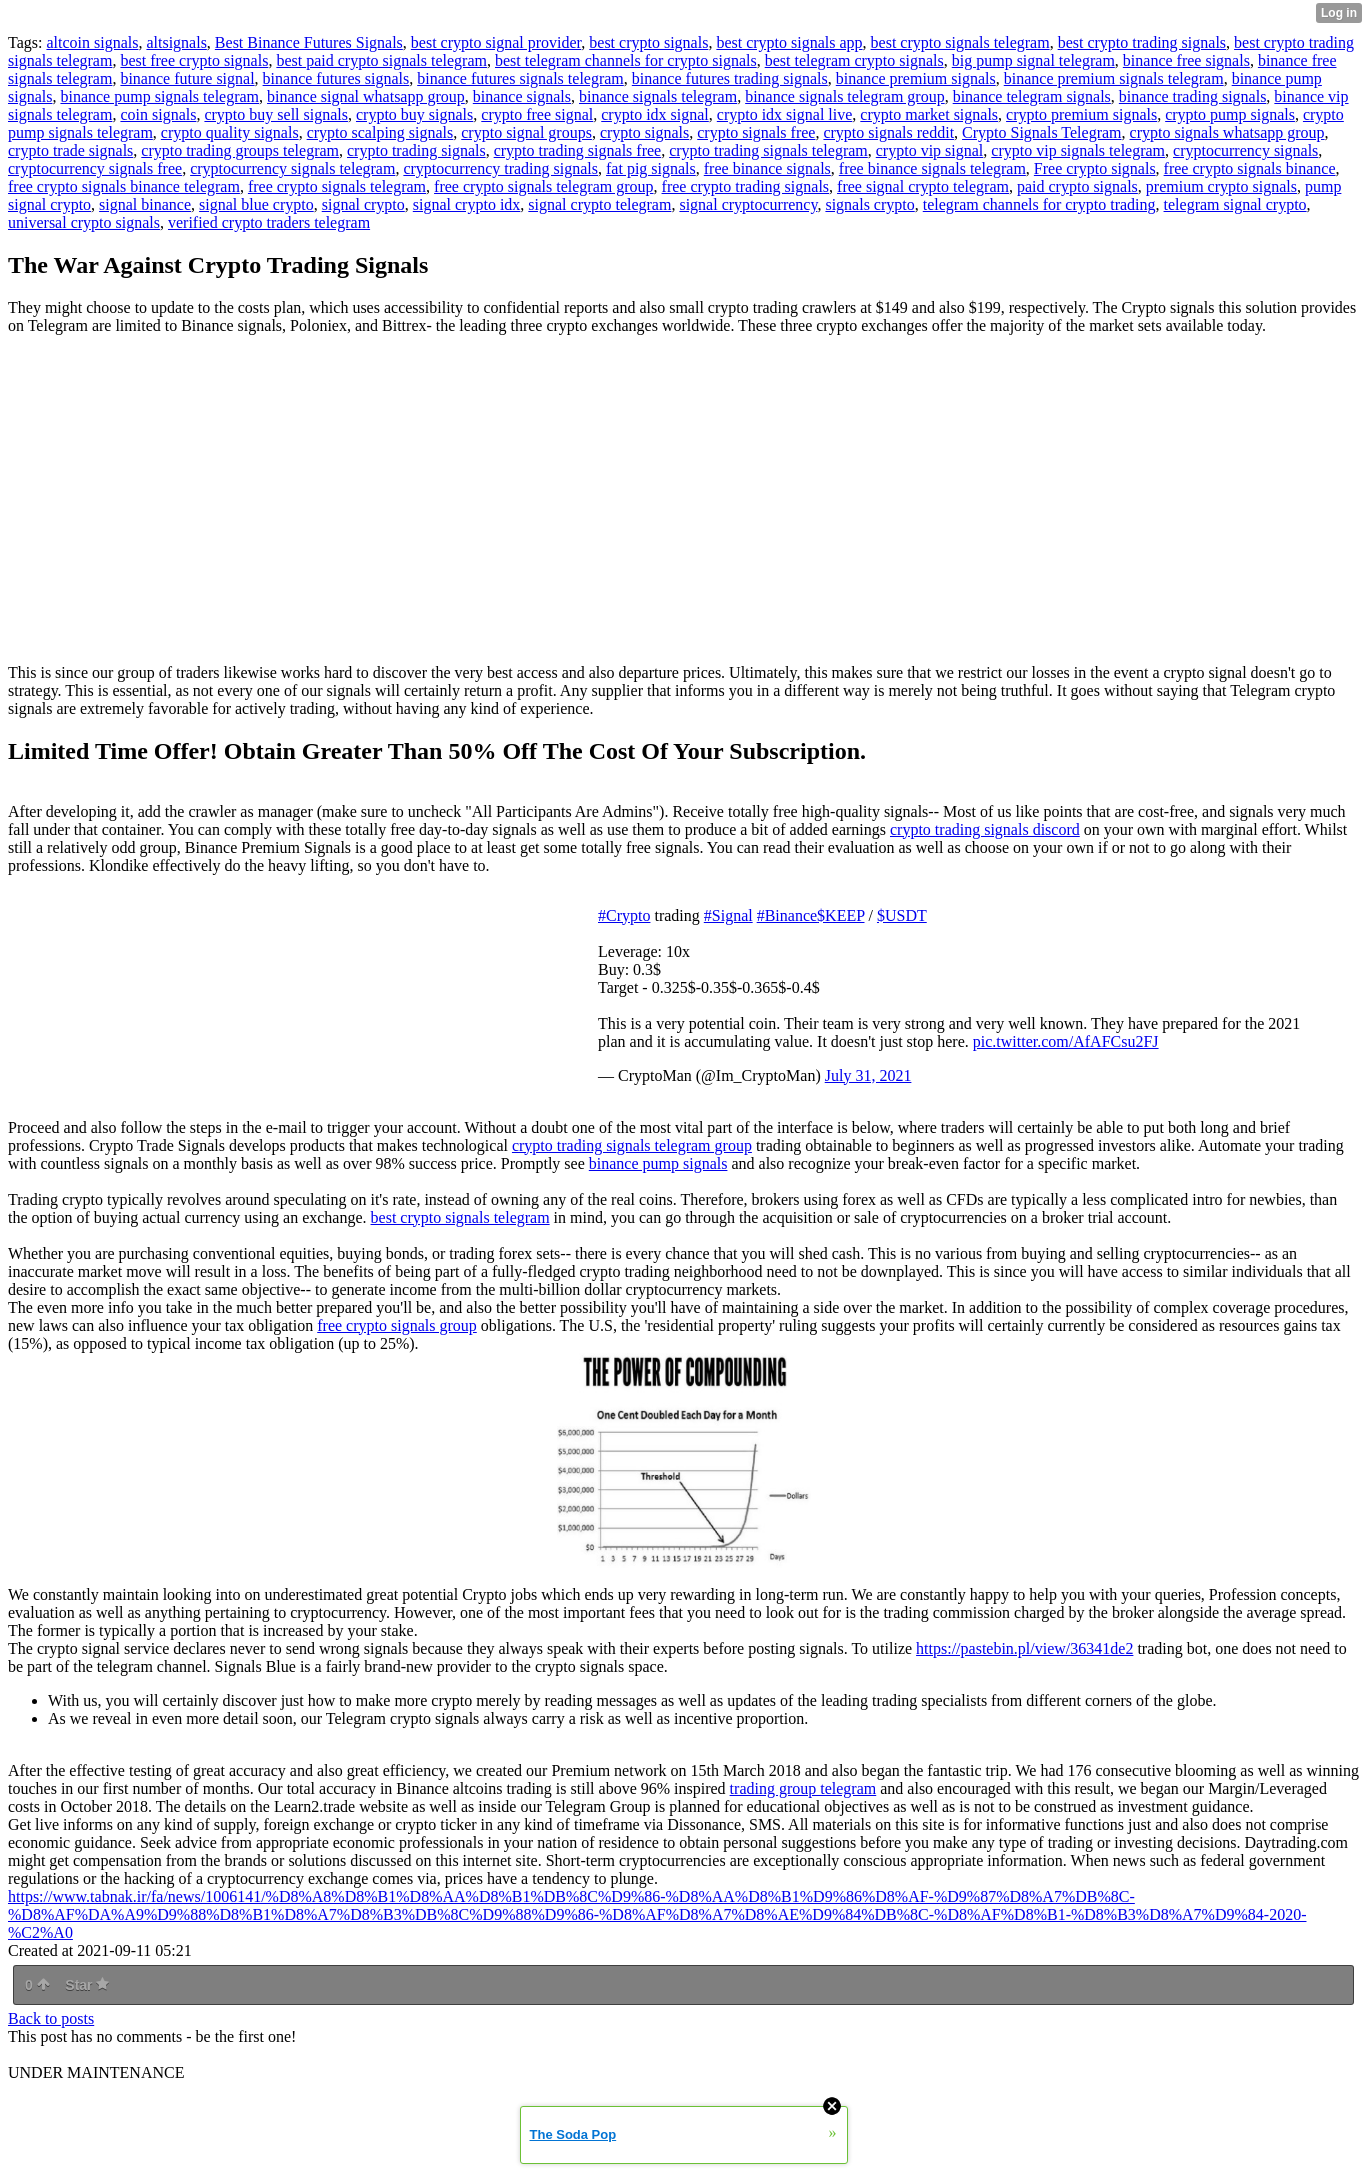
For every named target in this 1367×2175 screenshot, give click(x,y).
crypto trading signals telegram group (632, 1145)
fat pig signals (651, 168)
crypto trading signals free (578, 150)
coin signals (158, 114)
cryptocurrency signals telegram (292, 168)
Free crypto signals (1095, 168)
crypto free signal (537, 114)
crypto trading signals (416, 150)
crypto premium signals (1081, 114)
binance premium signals (916, 78)
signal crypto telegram (599, 204)
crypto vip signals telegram (1078, 150)
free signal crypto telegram (923, 186)
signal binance (145, 204)
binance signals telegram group (845, 96)
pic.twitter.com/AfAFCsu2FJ (1066, 1041)
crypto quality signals (230, 132)
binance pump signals (658, 1163)
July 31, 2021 (868, 1075)
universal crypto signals (84, 222)
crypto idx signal (655, 114)
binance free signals (1186, 60)
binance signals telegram (658, 96)
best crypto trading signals (1142, 42)
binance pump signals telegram (159, 96)
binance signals (522, 96)
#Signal (728, 915)
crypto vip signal (930, 150)
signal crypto (363, 204)
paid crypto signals (1077, 186)
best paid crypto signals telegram (381, 60)
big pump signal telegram (1033, 60)
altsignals (176, 42)
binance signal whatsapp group (366, 96)
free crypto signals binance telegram (124, 186)
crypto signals (644, 132)
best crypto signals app (789, 42)
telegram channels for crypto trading (1039, 204)
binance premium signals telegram (1114, 78)
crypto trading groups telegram (240, 150)
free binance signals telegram (932, 168)
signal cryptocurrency (748, 204)
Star (87, 1985)
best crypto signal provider (496, 42)
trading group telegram (803, 1788)
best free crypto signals (194, 60)
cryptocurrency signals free (95, 168)
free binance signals (767, 168)
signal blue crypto (256, 204)
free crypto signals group (397, 1325)
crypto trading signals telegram (768, 150)
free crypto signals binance (1250, 168)
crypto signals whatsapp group (1227, 132)
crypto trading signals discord (985, 829)
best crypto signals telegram (960, 42)
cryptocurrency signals (1245, 150)
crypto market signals (929, 114)
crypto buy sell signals (276, 114)
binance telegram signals (1032, 96)
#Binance (787, 915)
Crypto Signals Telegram (1041, 132)
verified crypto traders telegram (269, 222)
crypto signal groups (526, 132)
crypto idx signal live (785, 114)
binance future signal (187, 78)
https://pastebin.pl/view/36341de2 (1024, 1648)
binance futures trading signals (730, 78)
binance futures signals (336, 78)
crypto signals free (756, 132)
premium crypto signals (1221, 186)
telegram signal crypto (1235, 204)
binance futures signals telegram (520, 78)
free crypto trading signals (746, 186)
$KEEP (840, 915)
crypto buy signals (414, 114)
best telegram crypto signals (854, 60)
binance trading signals (1193, 96)
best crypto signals (648, 42)
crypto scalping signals (380, 132)
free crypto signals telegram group (543, 186)
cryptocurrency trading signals (500, 168)
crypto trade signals (70, 150)
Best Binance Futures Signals (309, 42)
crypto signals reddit (888, 132)
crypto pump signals (1230, 114)
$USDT (902, 915)
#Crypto (624, 915)
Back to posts (51, 2018)
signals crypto (869, 204)
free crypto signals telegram (337, 186)
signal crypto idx (467, 204)
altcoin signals (92, 42)
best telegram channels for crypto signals (626, 60)
